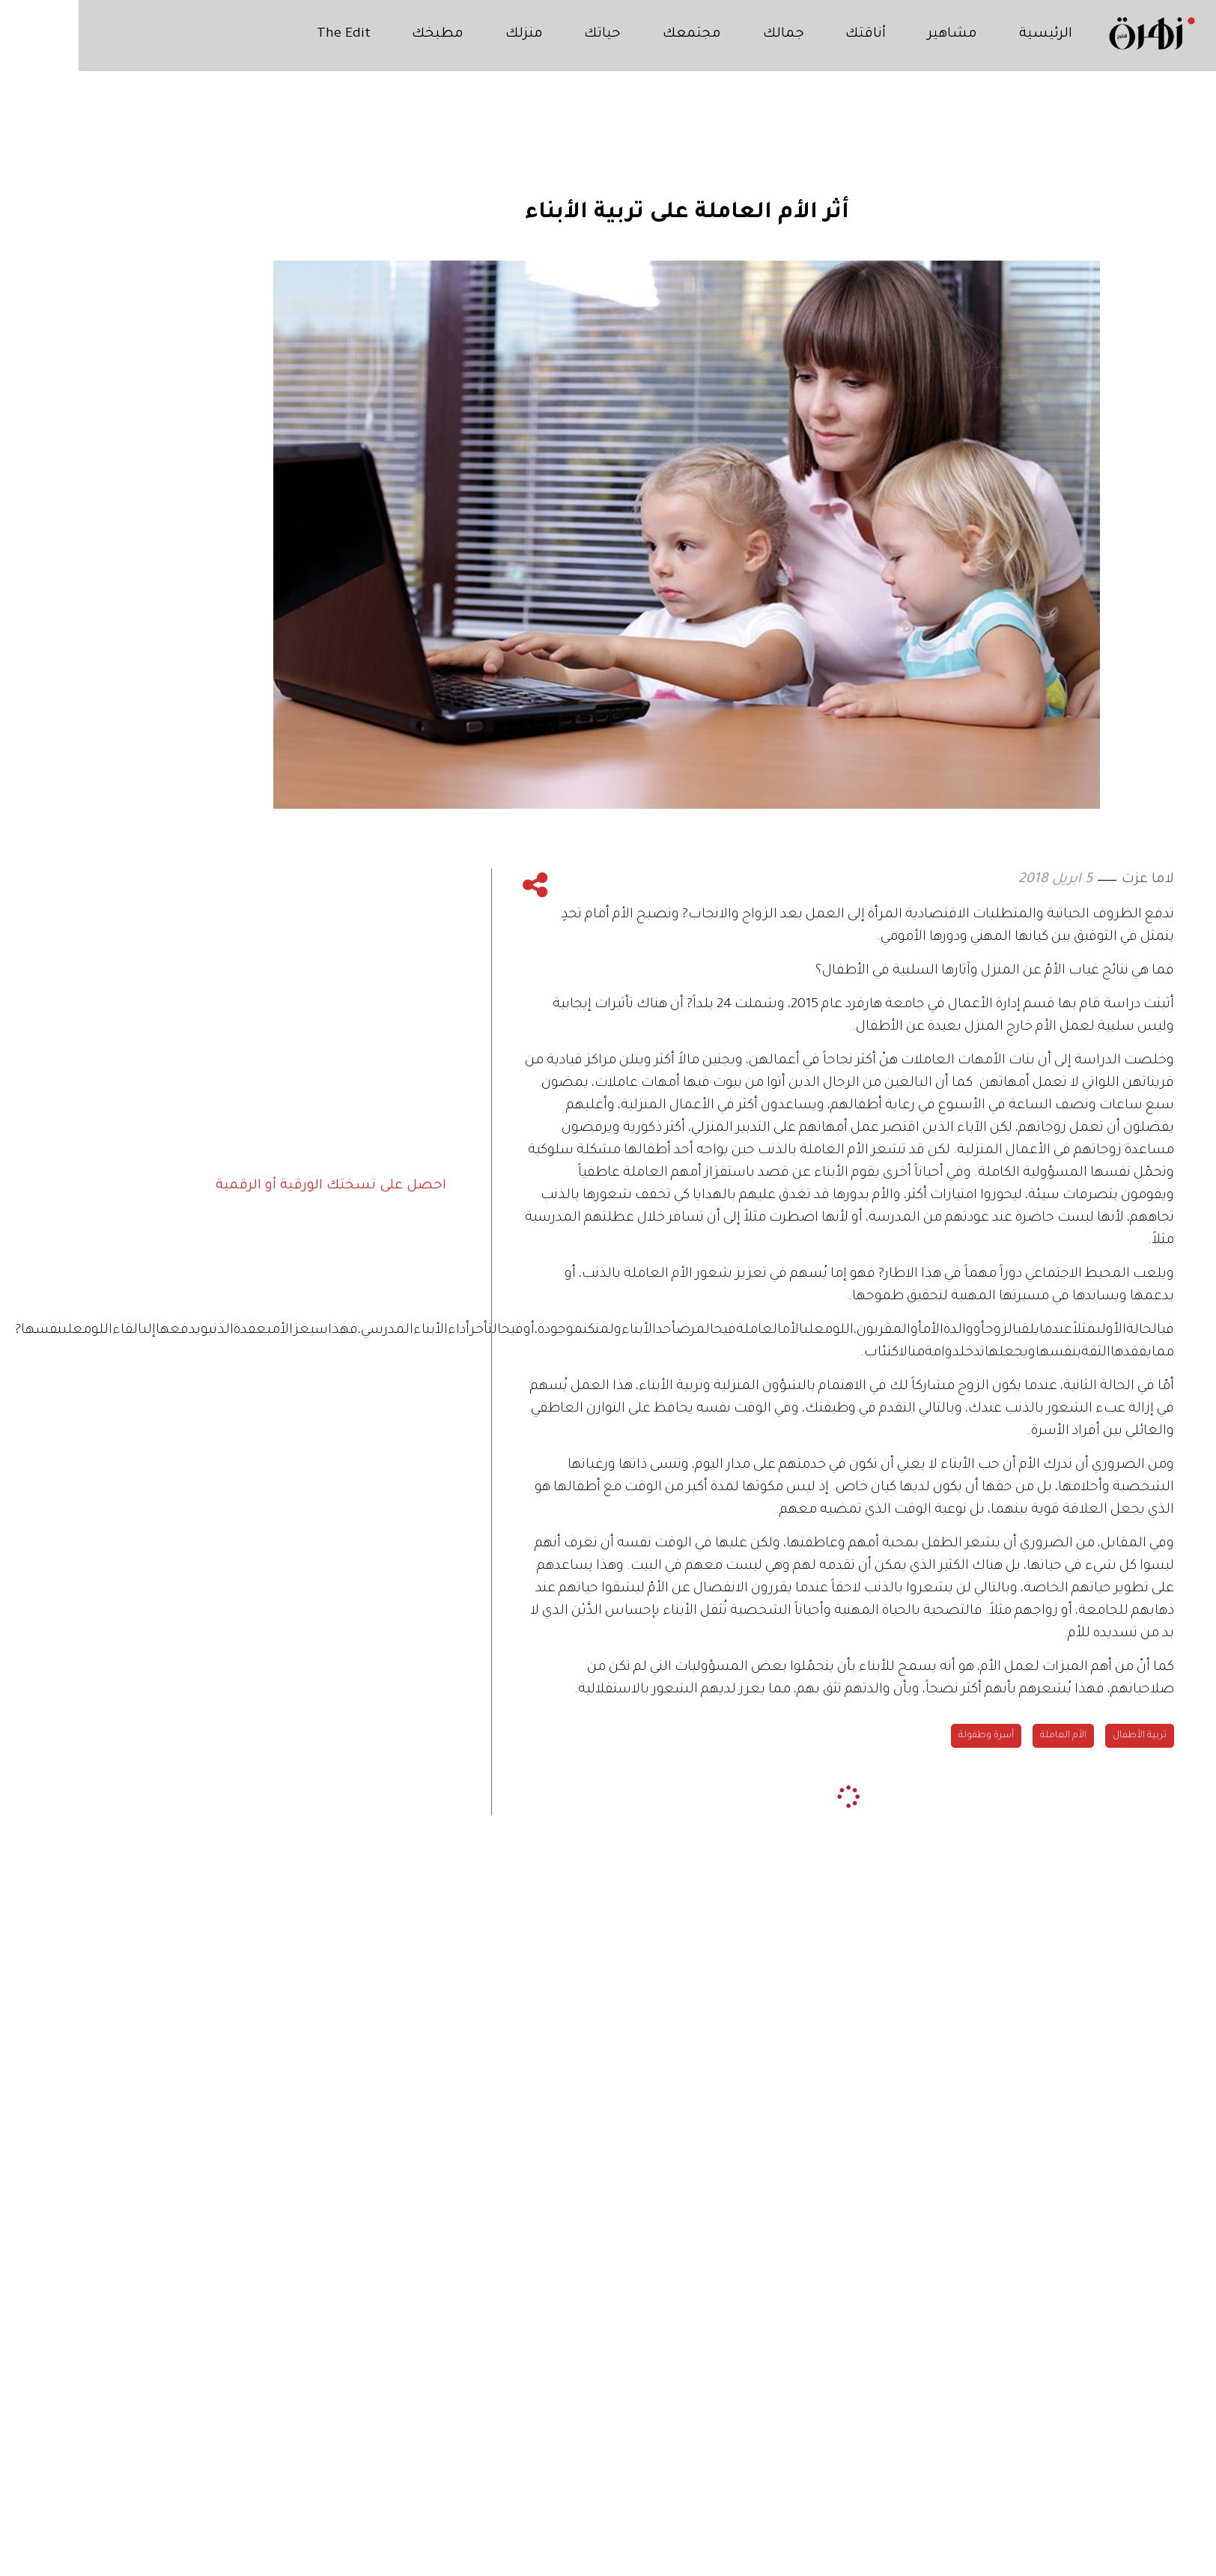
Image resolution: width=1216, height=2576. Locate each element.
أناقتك (786, 33)
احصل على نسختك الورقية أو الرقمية (252, 1185)
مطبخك (357, 33)
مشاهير (873, 33)
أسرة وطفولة (907, 1736)
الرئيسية (966, 33)
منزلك (444, 33)
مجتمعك (612, 33)
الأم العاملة (984, 1736)
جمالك (704, 33)
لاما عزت (1069, 879)
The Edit (264, 33)
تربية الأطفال (1061, 1736)
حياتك (523, 33)
